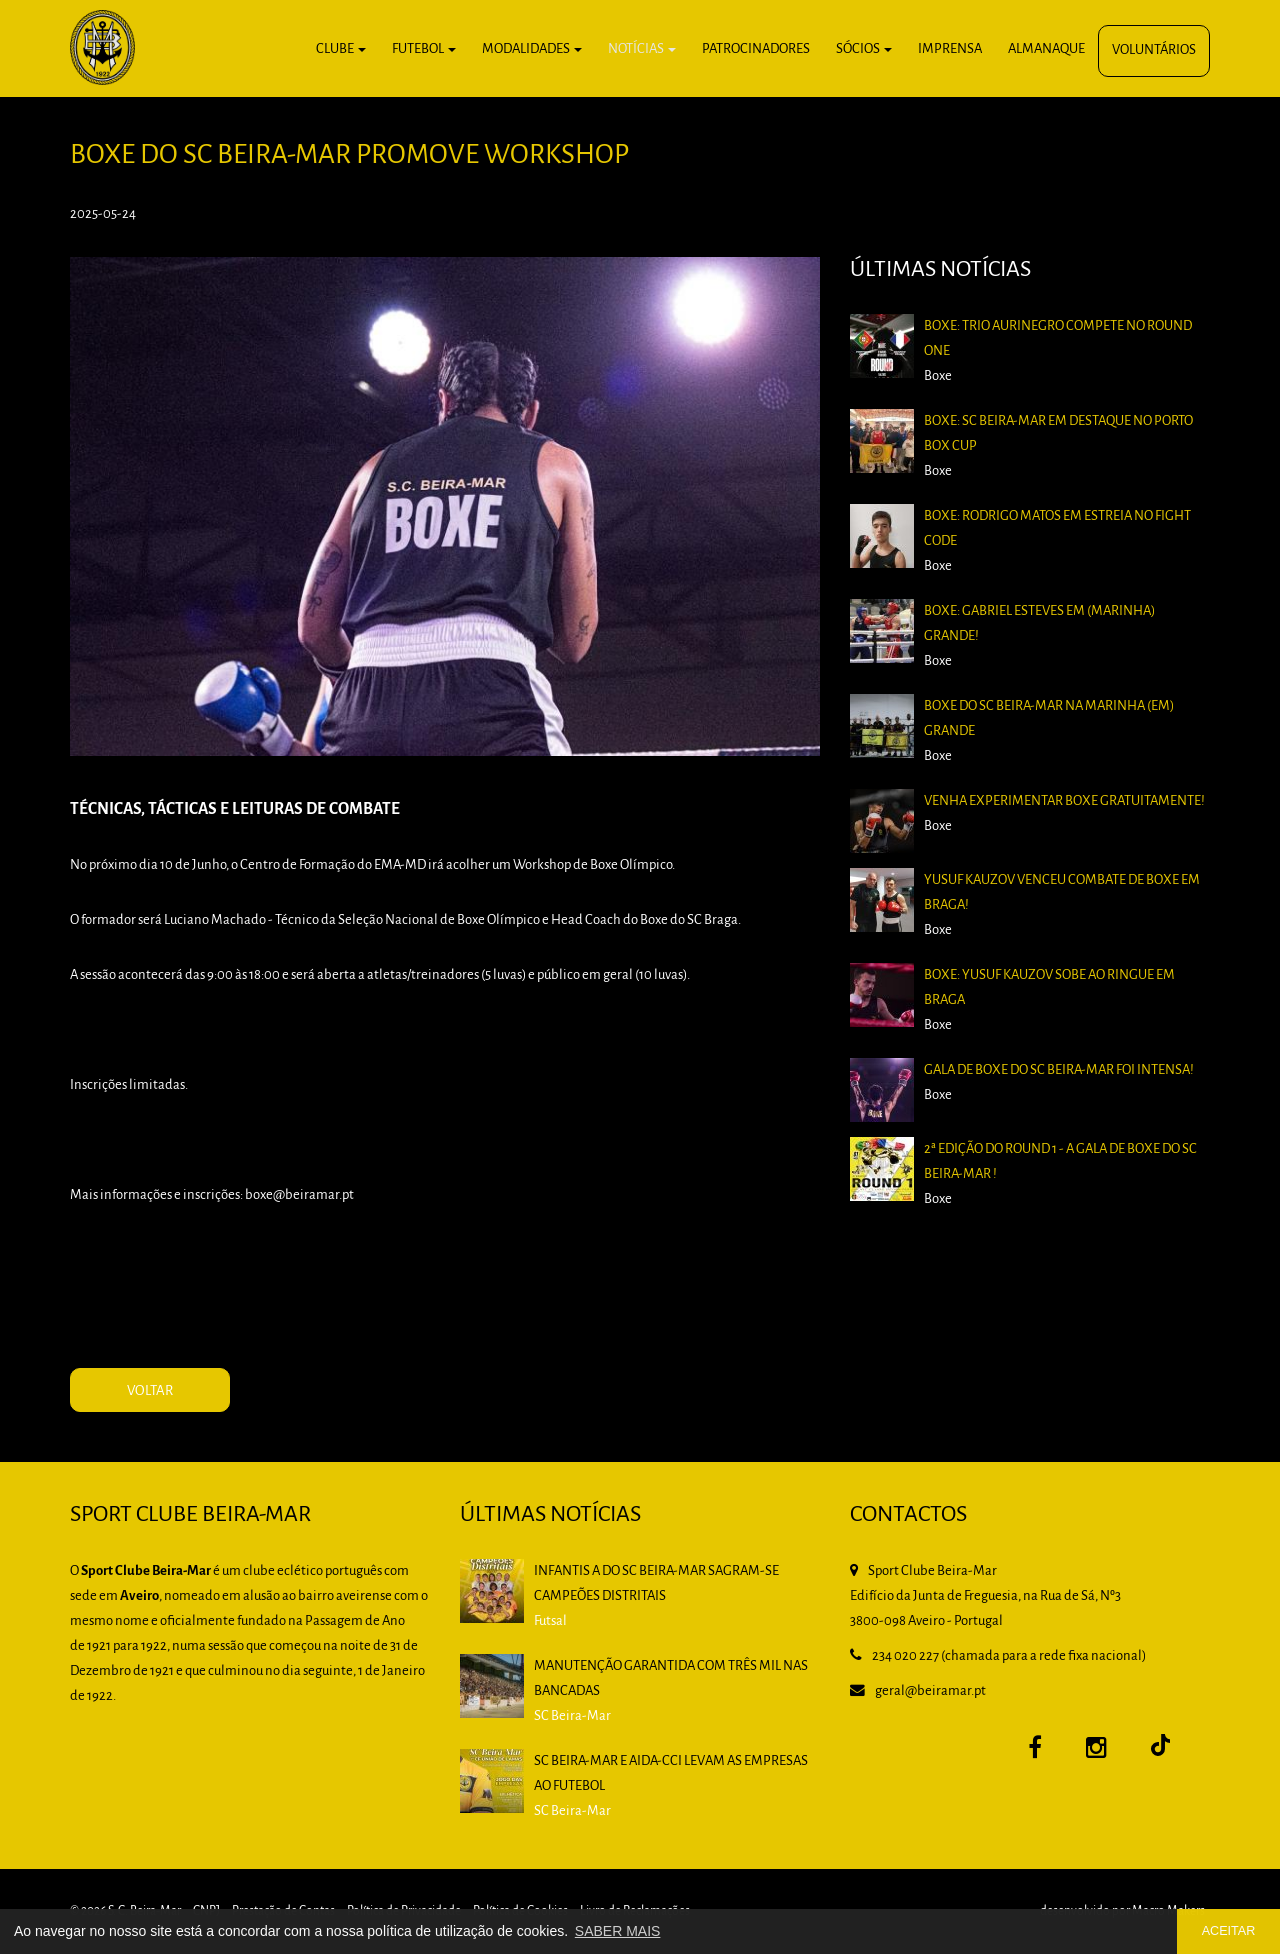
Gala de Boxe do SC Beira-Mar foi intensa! (1059, 1070)
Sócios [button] (864, 49)
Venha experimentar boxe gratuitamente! (1064, 801)
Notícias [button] (642, 49)
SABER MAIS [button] (618, 1931)
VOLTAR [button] (150, 1391)
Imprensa (950, 49)
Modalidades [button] (532, 49)
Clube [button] (341, 49)
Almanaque (1046, 49)
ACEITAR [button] (1229, 1931)
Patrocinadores (756, 49)
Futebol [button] (424, 49)
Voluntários (1154, 50)
